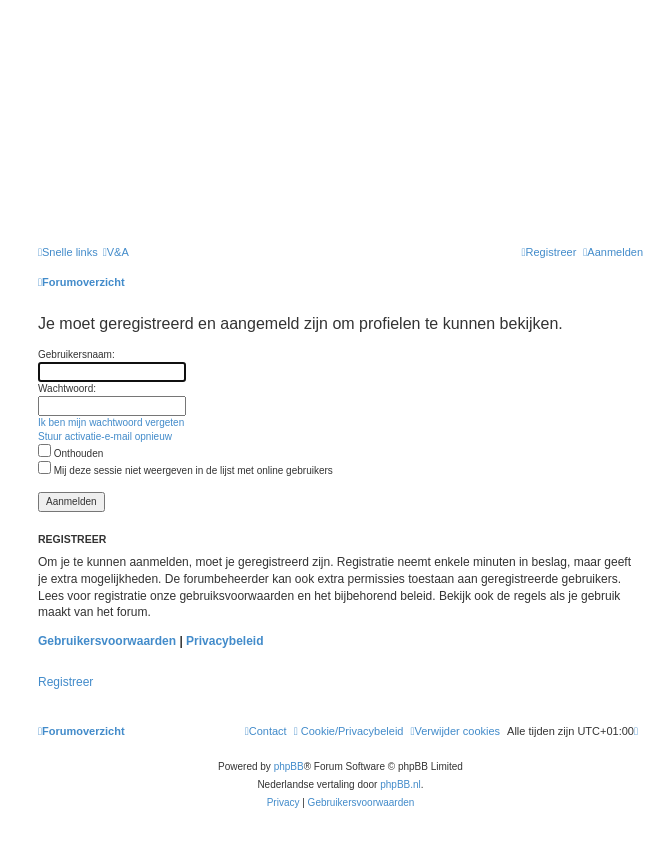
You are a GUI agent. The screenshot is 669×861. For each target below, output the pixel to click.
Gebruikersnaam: (76, 354)
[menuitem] (116, 252)
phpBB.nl (400, 784)
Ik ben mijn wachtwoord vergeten (111, 422)
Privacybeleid (224, 641)
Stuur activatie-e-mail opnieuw (105, 436)
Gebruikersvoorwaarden (107, 641)
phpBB (289, 766)
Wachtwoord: (67, 388)
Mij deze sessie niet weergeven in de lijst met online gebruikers (185, 470)
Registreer (65, 682)
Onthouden (70, 453)
